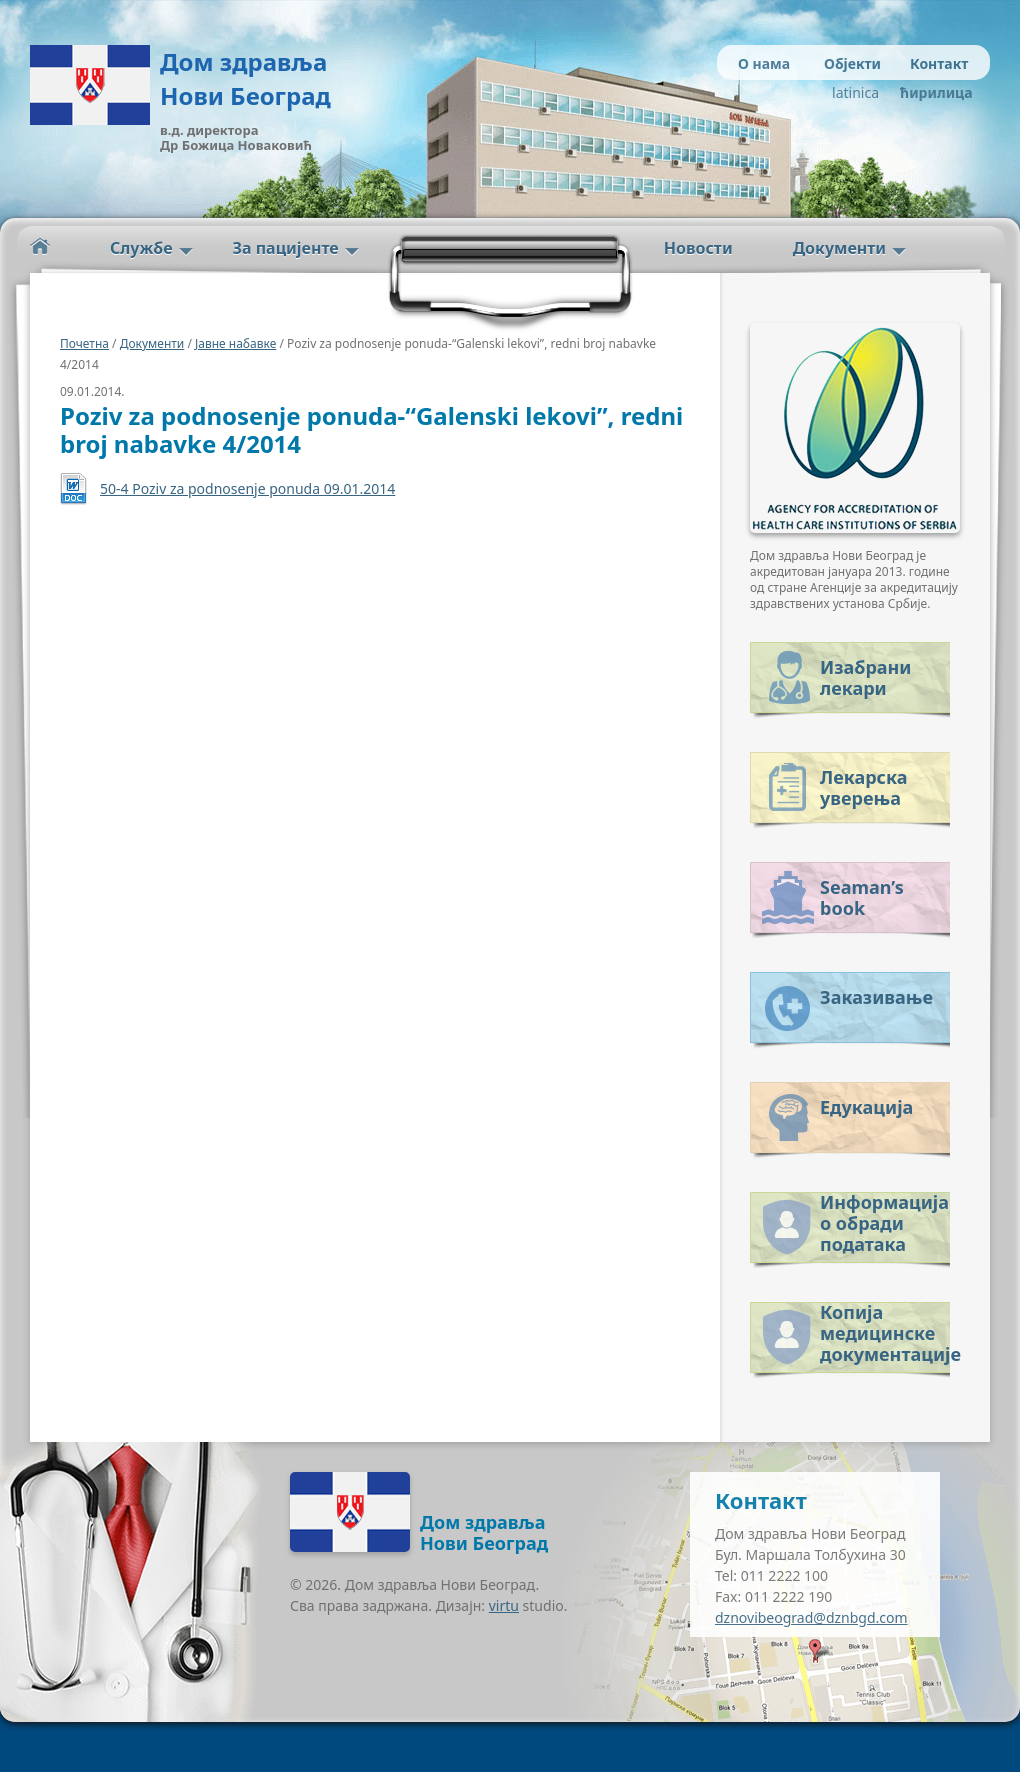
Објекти (852, 63)
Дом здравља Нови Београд (245, 78)
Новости (698, 248)
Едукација (866, 1107)
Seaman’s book (862, 897)
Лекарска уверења (863, 787)
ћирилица (932, 92)
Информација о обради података (884, 1219)
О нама (764, 63)
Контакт (939, 63)
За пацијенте (286, 248)
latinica (855, 92)
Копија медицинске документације (885, 1329)
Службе (141, 248)
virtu (504, 1605)
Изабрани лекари (865, 677)
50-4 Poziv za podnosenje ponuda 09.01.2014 (247, 488)
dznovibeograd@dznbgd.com (811, 1617)
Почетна (84, 343)
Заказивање (876, 997)
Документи (839, 248)
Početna (40, 246)
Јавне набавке (235, 343)
